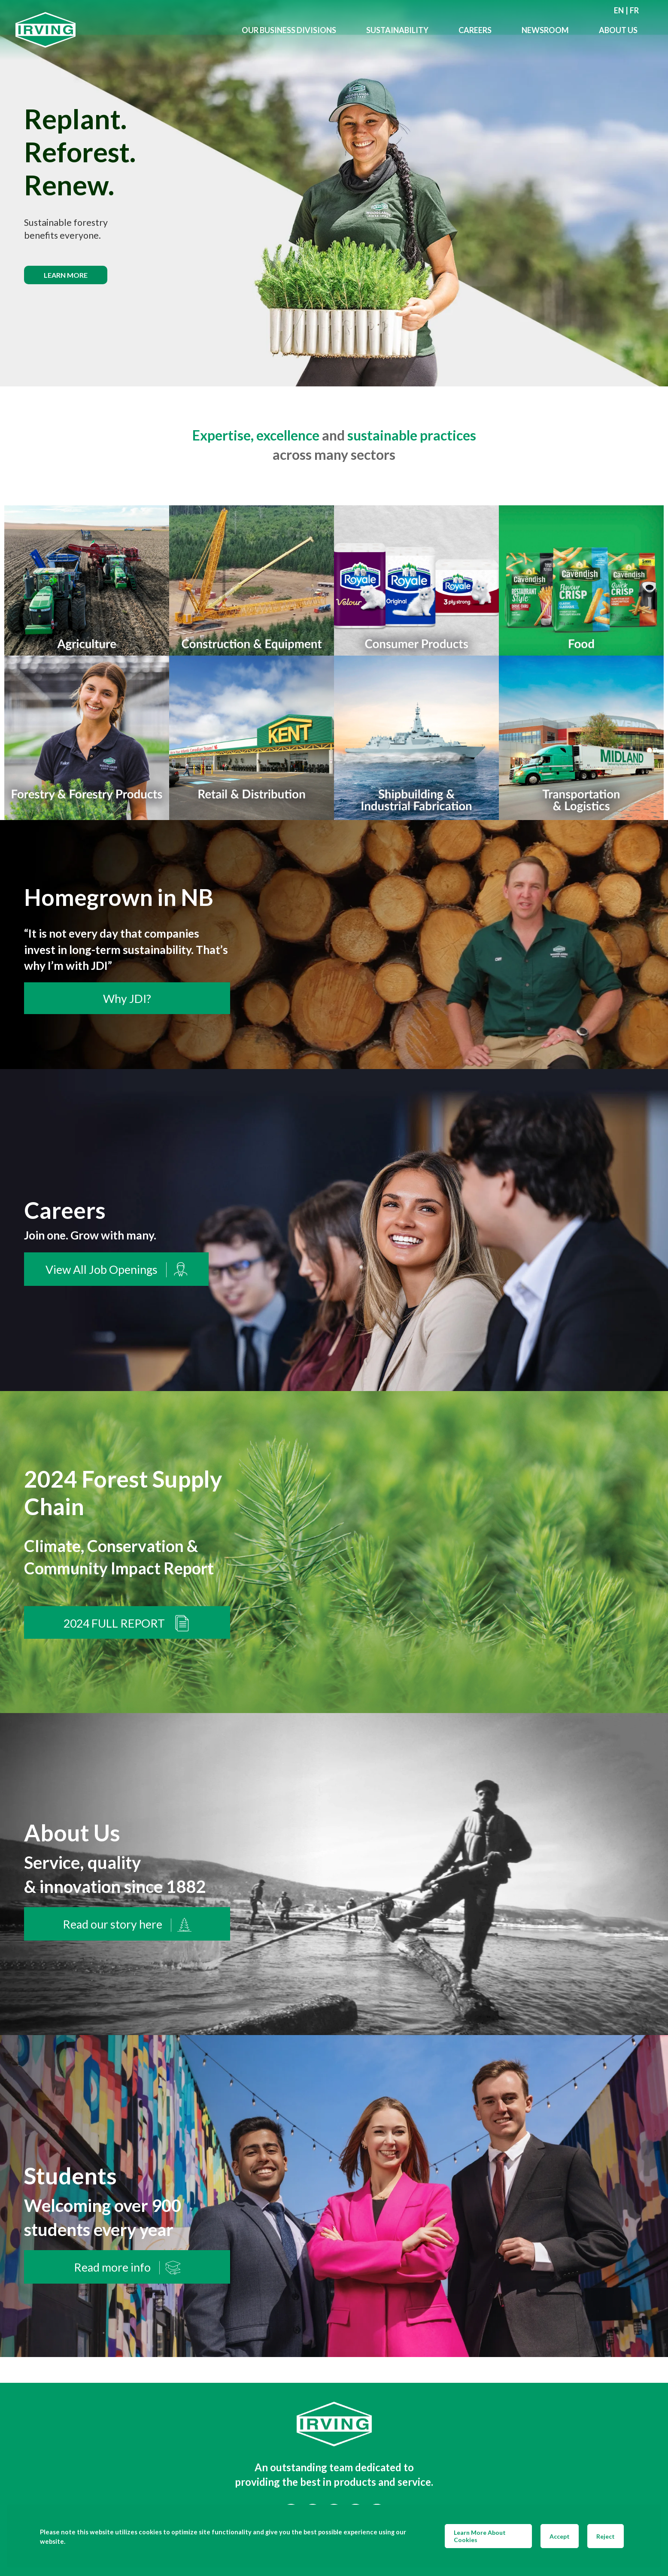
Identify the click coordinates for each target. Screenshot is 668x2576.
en (619, 10)
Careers (475, 30)
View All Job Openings (116, 1270)
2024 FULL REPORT (127, 1623)
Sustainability (397, 30)
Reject (605, 2536)
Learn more (66, 275)
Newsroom (545, 30)
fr (634, 10)
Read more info (127, 2268)
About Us (618, 30)
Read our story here (127, 1925)
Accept (560, 2536)
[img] (334, 193)
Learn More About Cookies (480, 2536)
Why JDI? (127, 998)
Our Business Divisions (289, 30)
